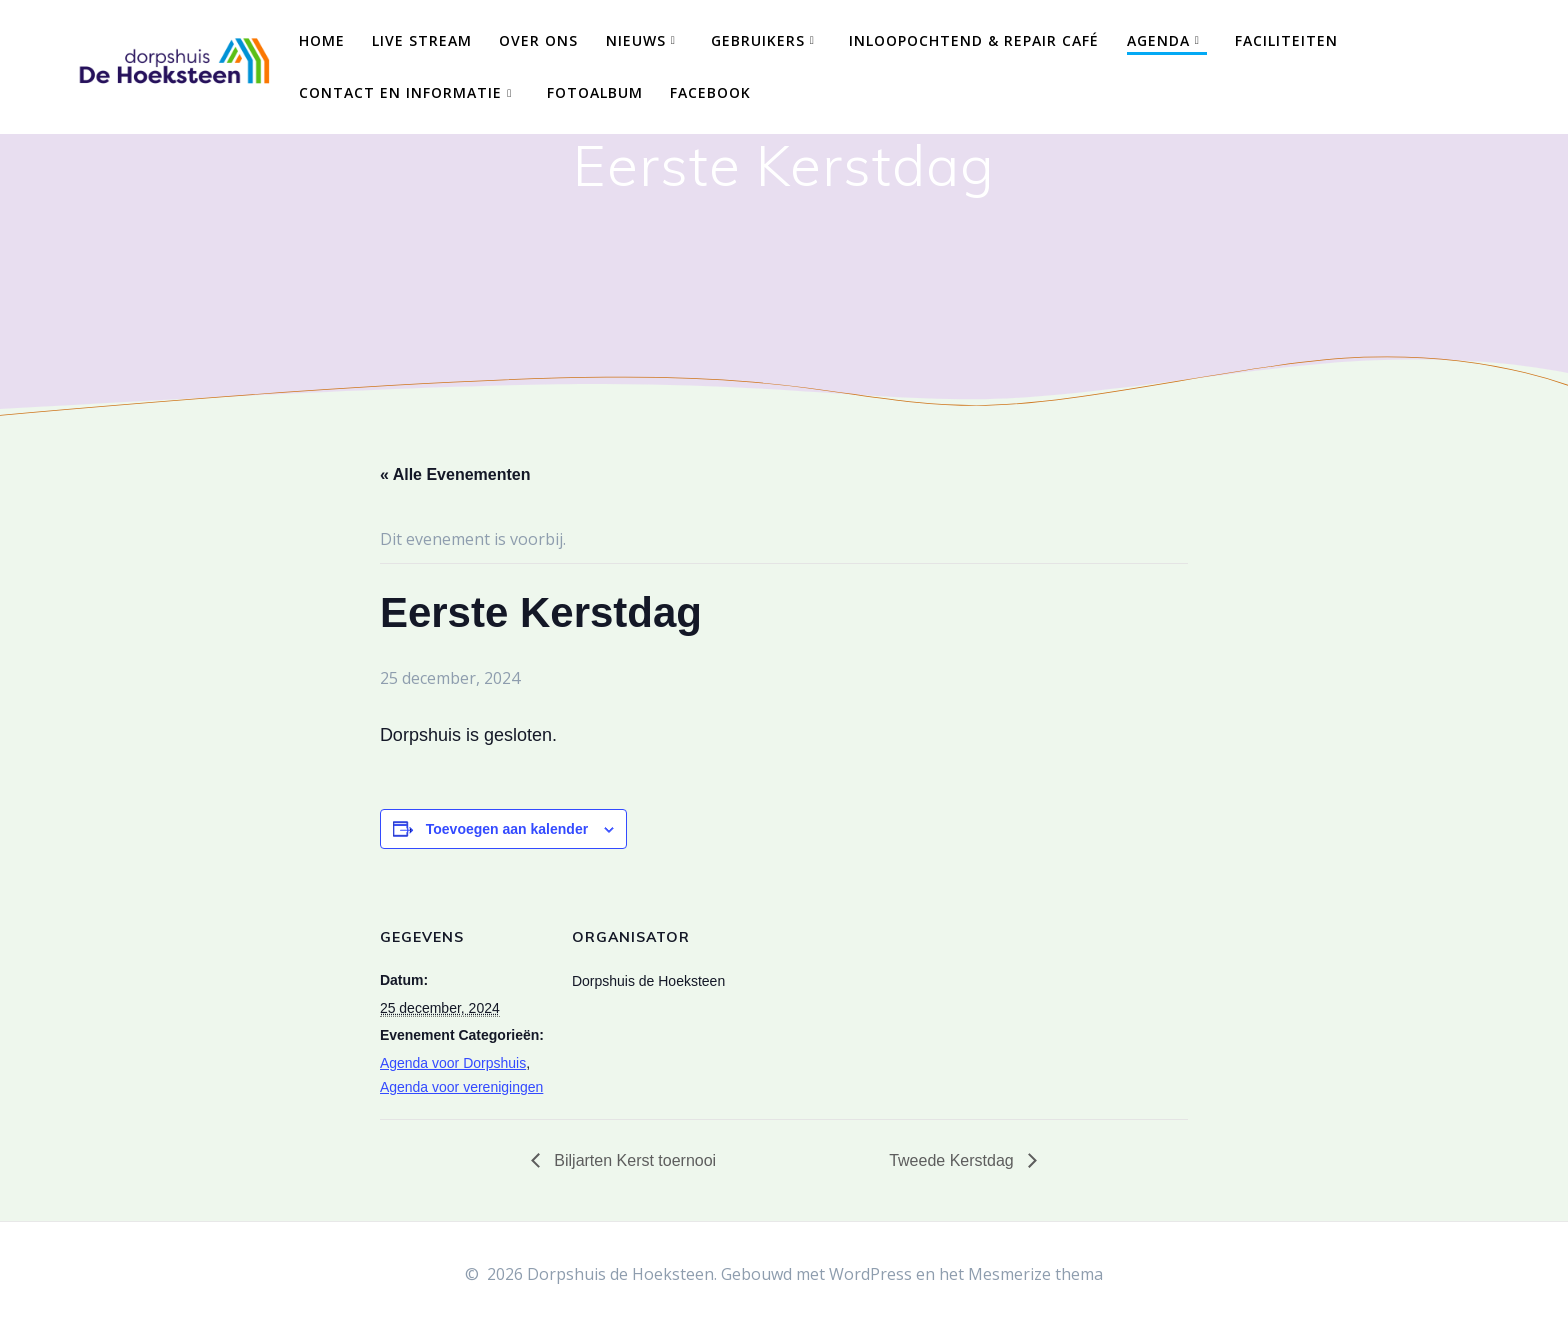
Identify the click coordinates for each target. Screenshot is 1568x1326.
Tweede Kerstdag (953, 1160)
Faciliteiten (1286, 40)
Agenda (1158, 40)
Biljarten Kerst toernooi (633, 1160)
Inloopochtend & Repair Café (974, 40)
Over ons (538, 40)
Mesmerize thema (1035, 1274)
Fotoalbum (595, 92)
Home (322, 40)
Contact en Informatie (400, 92)
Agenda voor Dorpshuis (453, 1063)
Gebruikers (758, 40)
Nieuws (636, 40)
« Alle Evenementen (455, 474)
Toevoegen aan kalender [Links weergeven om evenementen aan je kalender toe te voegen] (507, 829)
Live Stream (422, 40)
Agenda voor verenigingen (461, 1087)
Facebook (710, 92)
